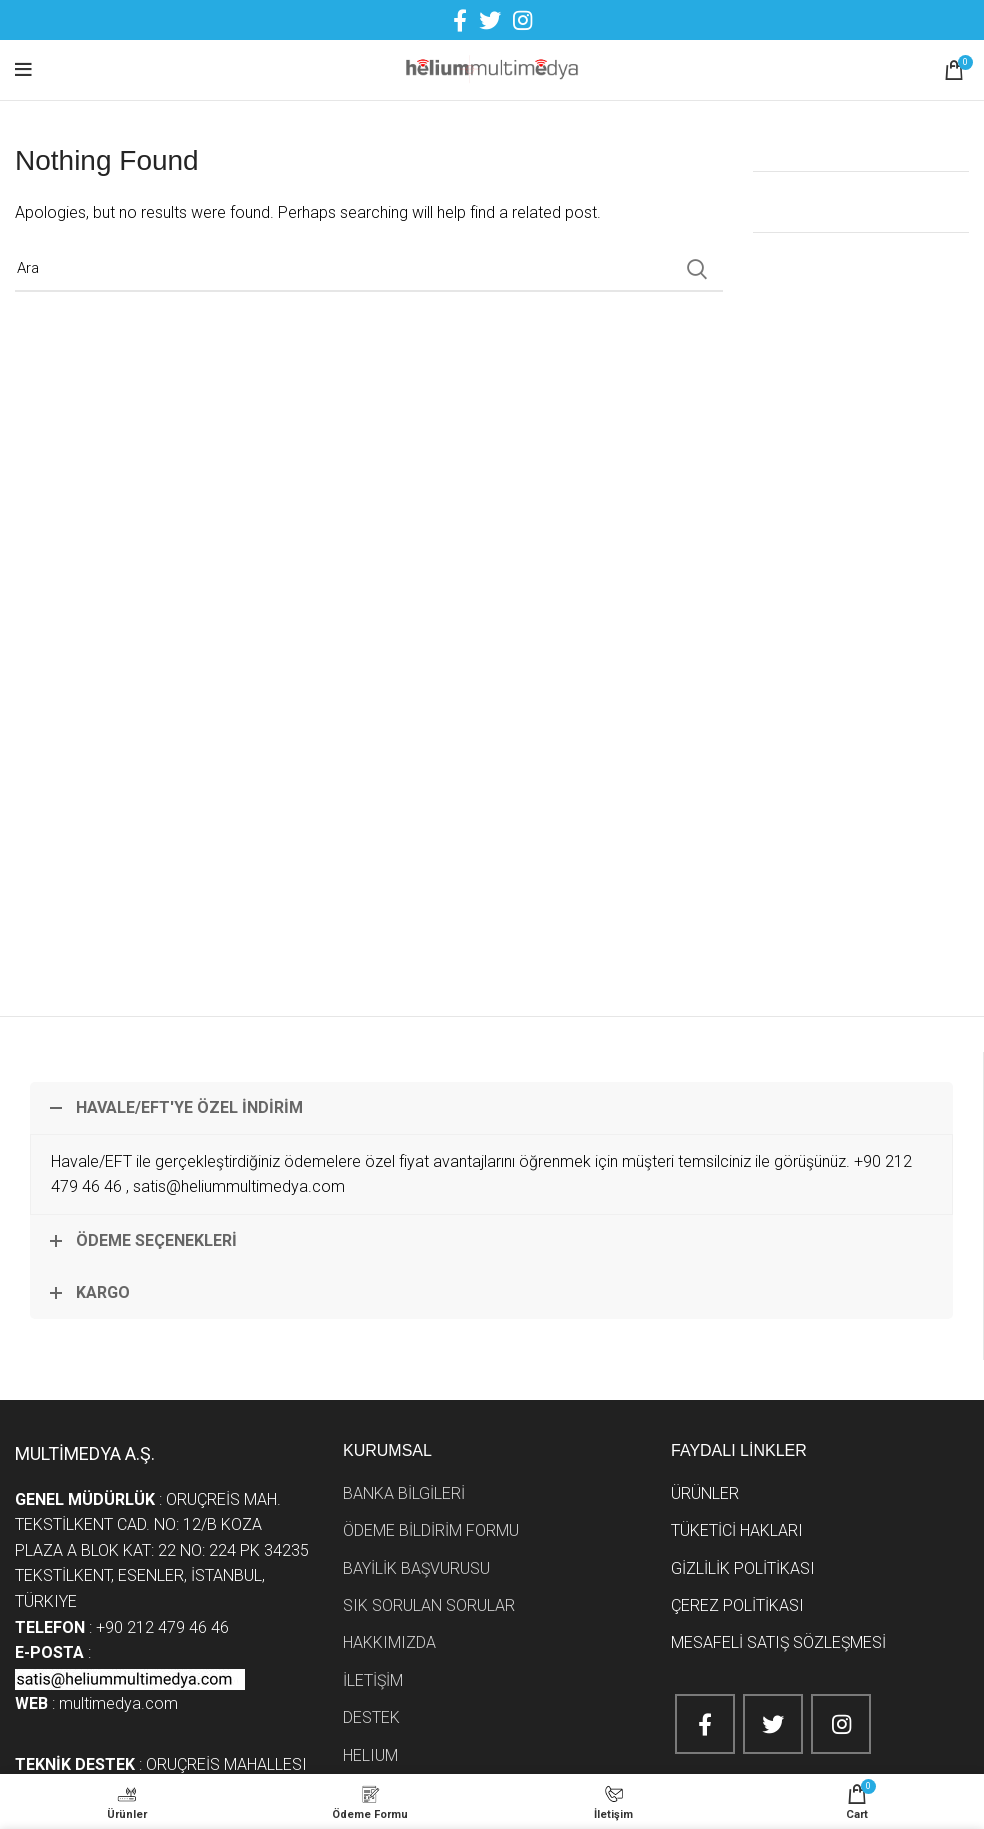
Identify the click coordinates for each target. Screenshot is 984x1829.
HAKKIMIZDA (389, 1642)
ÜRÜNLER (705, 1493)
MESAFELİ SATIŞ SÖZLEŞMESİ (778, 1642)
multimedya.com (120, 1703)
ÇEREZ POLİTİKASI (737, 1605)
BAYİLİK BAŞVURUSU (416, 1568)
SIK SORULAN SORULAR (429, 1605)
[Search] (369, 269)
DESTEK (371, 1717)
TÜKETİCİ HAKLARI (737, 1530)
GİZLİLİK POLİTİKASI (743, 1568)
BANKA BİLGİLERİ (404, 1493)
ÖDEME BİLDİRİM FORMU (431, 1530)
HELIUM (370, 1755)
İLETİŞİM (373, 1680)
